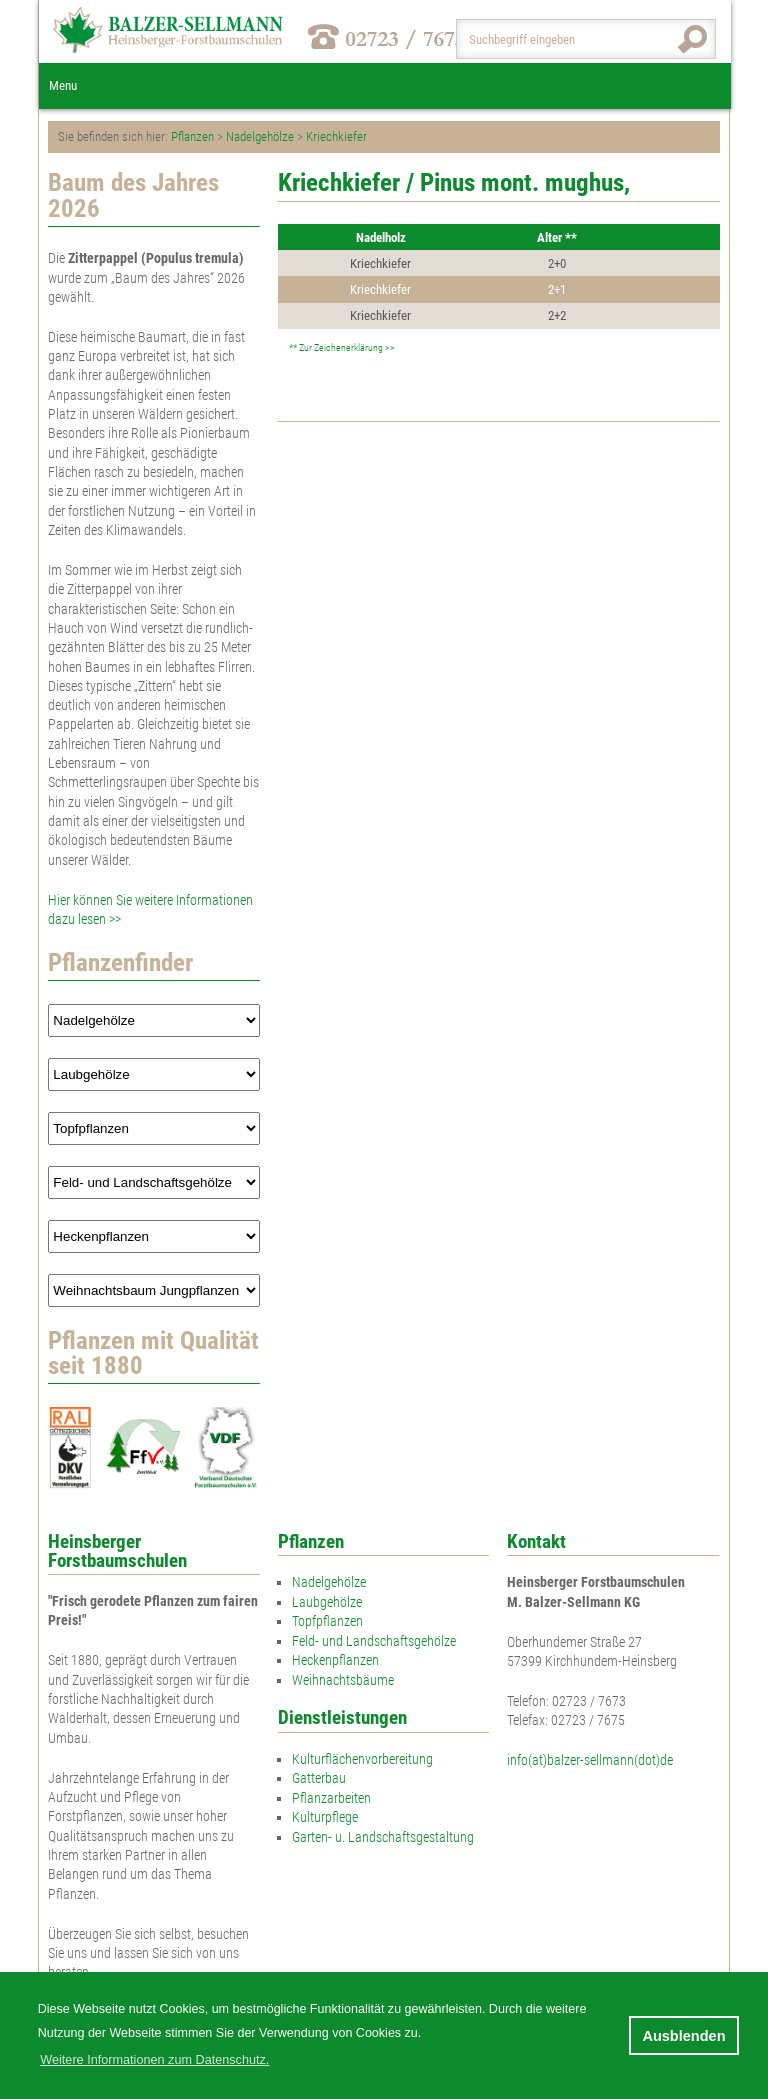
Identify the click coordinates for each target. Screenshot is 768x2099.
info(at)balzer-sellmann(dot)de (590, 1760)
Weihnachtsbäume (343, 1680)
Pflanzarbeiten (331, 1798)
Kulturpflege (325, 1817)
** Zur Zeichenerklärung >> (341, 347)
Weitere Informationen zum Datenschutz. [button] (154, 2060)
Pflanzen (192, 136)
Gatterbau (319, 1778)
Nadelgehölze (260, 136)
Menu (63, 85)
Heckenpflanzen (335, 1660)
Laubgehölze (327, 1602)
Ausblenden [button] (683, 2036)
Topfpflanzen (327, 1621)
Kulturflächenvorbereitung (362, 1759)
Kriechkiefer (336, 136)
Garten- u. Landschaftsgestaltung (383, 1837)
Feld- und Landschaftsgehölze (374, 1641)
